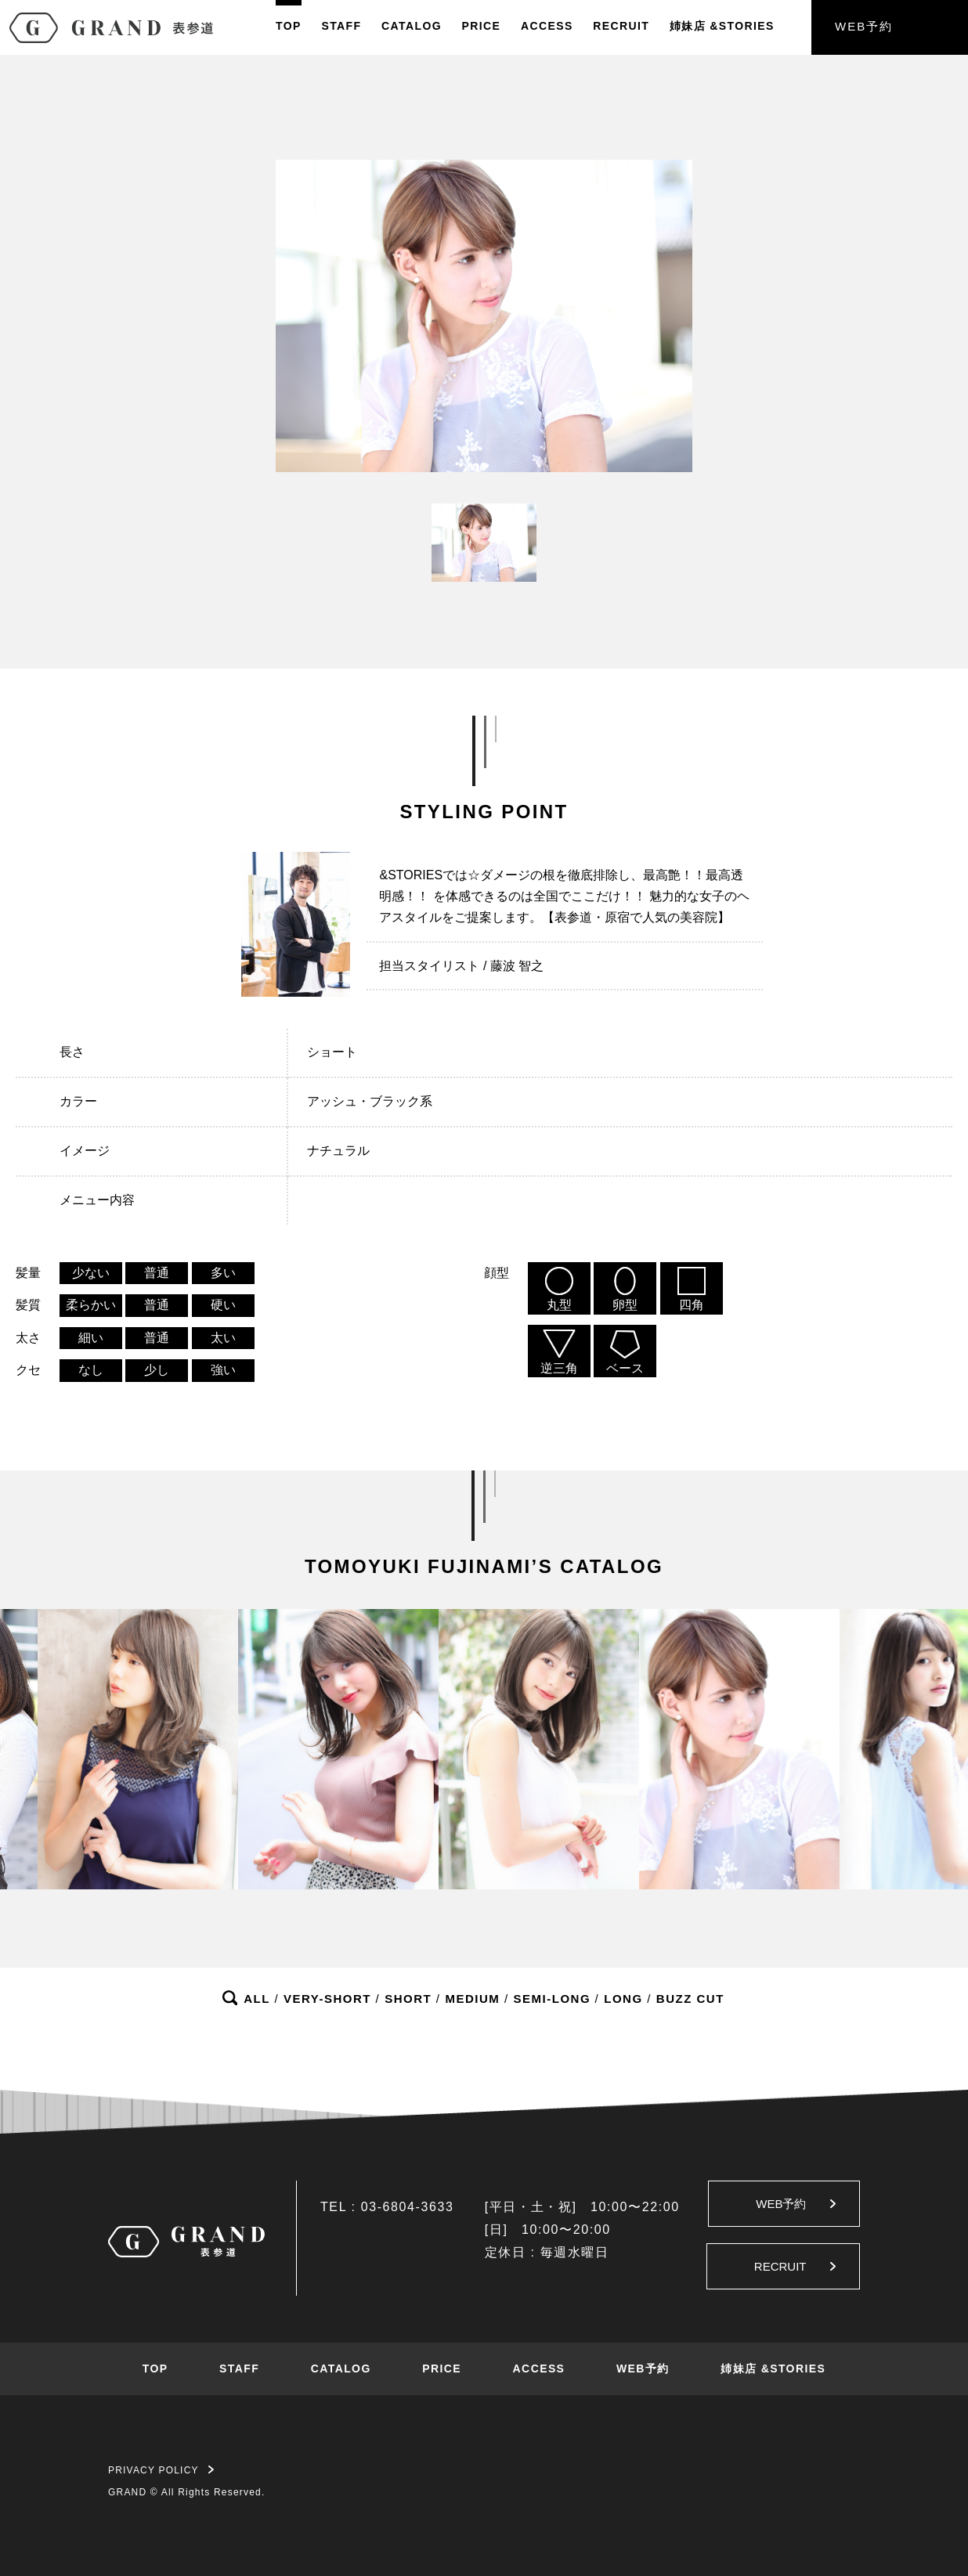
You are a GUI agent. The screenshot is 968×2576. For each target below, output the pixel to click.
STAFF (341, 26)
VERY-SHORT (327, 1998)
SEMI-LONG (552, 1998)
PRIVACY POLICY (161, 2470)
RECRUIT (621, 26)
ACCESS (547, 26)
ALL (257, 1998)
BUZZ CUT (690, 1998)
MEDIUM (472, 1998)
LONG (623, 1998)
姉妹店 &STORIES (773, 2368)
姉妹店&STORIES (722, 26)
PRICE (481, 26)
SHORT (408, 1998)
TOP (289, 26)
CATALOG (411, 26)
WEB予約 (864, 26)
